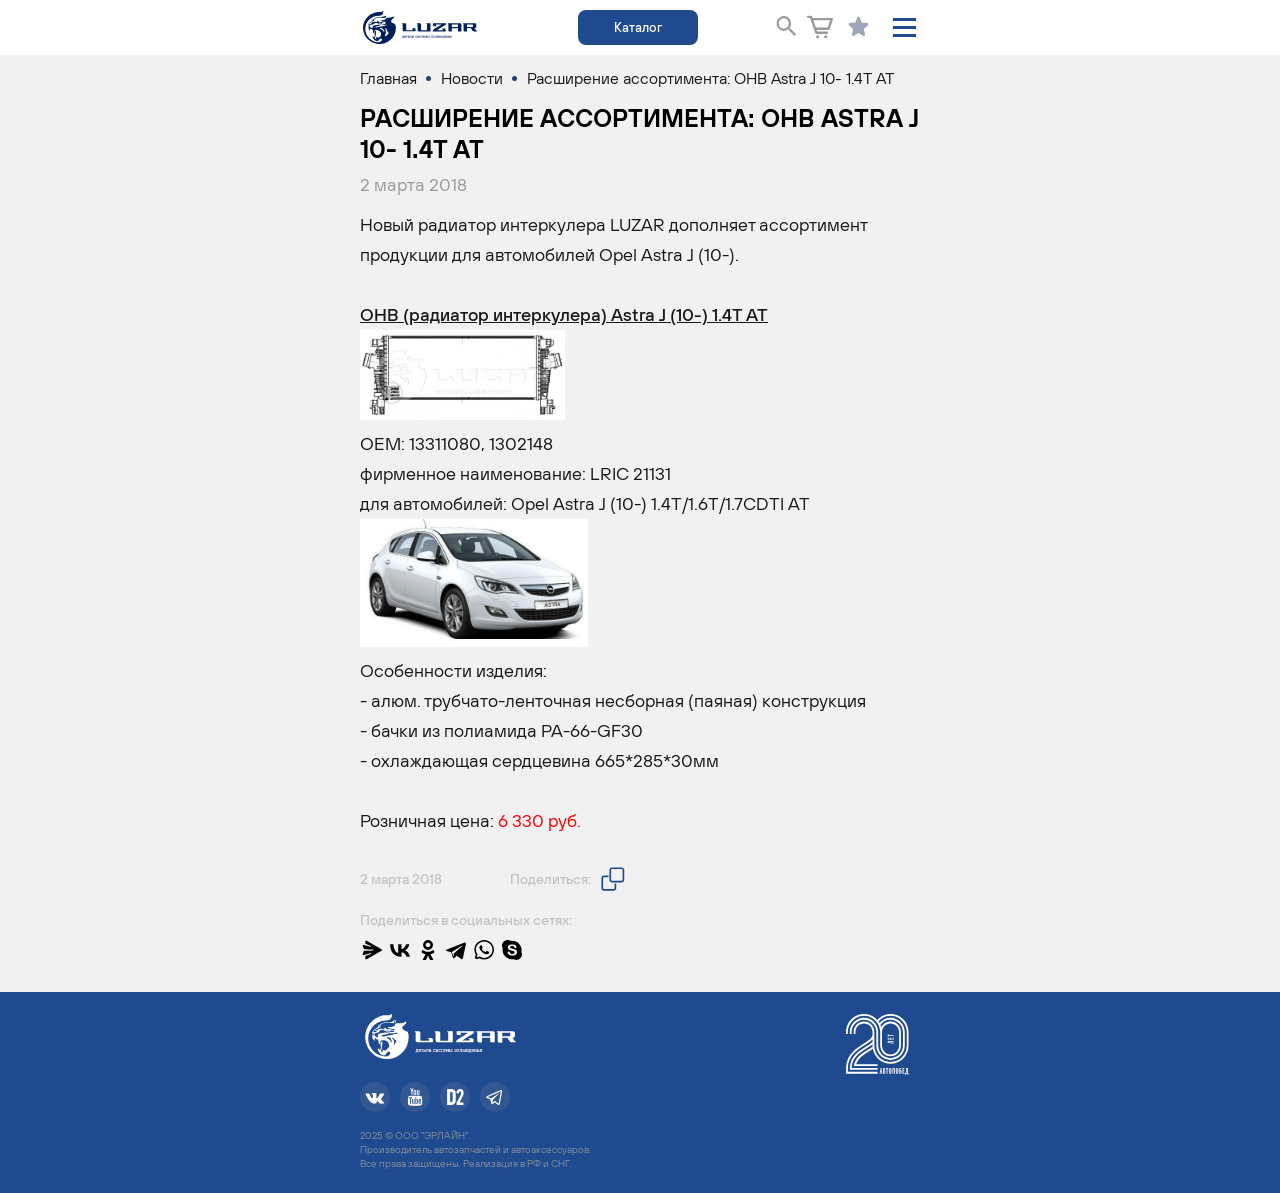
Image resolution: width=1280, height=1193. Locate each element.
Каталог (638, 27)
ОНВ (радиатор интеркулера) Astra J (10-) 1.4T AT (564, 314)
